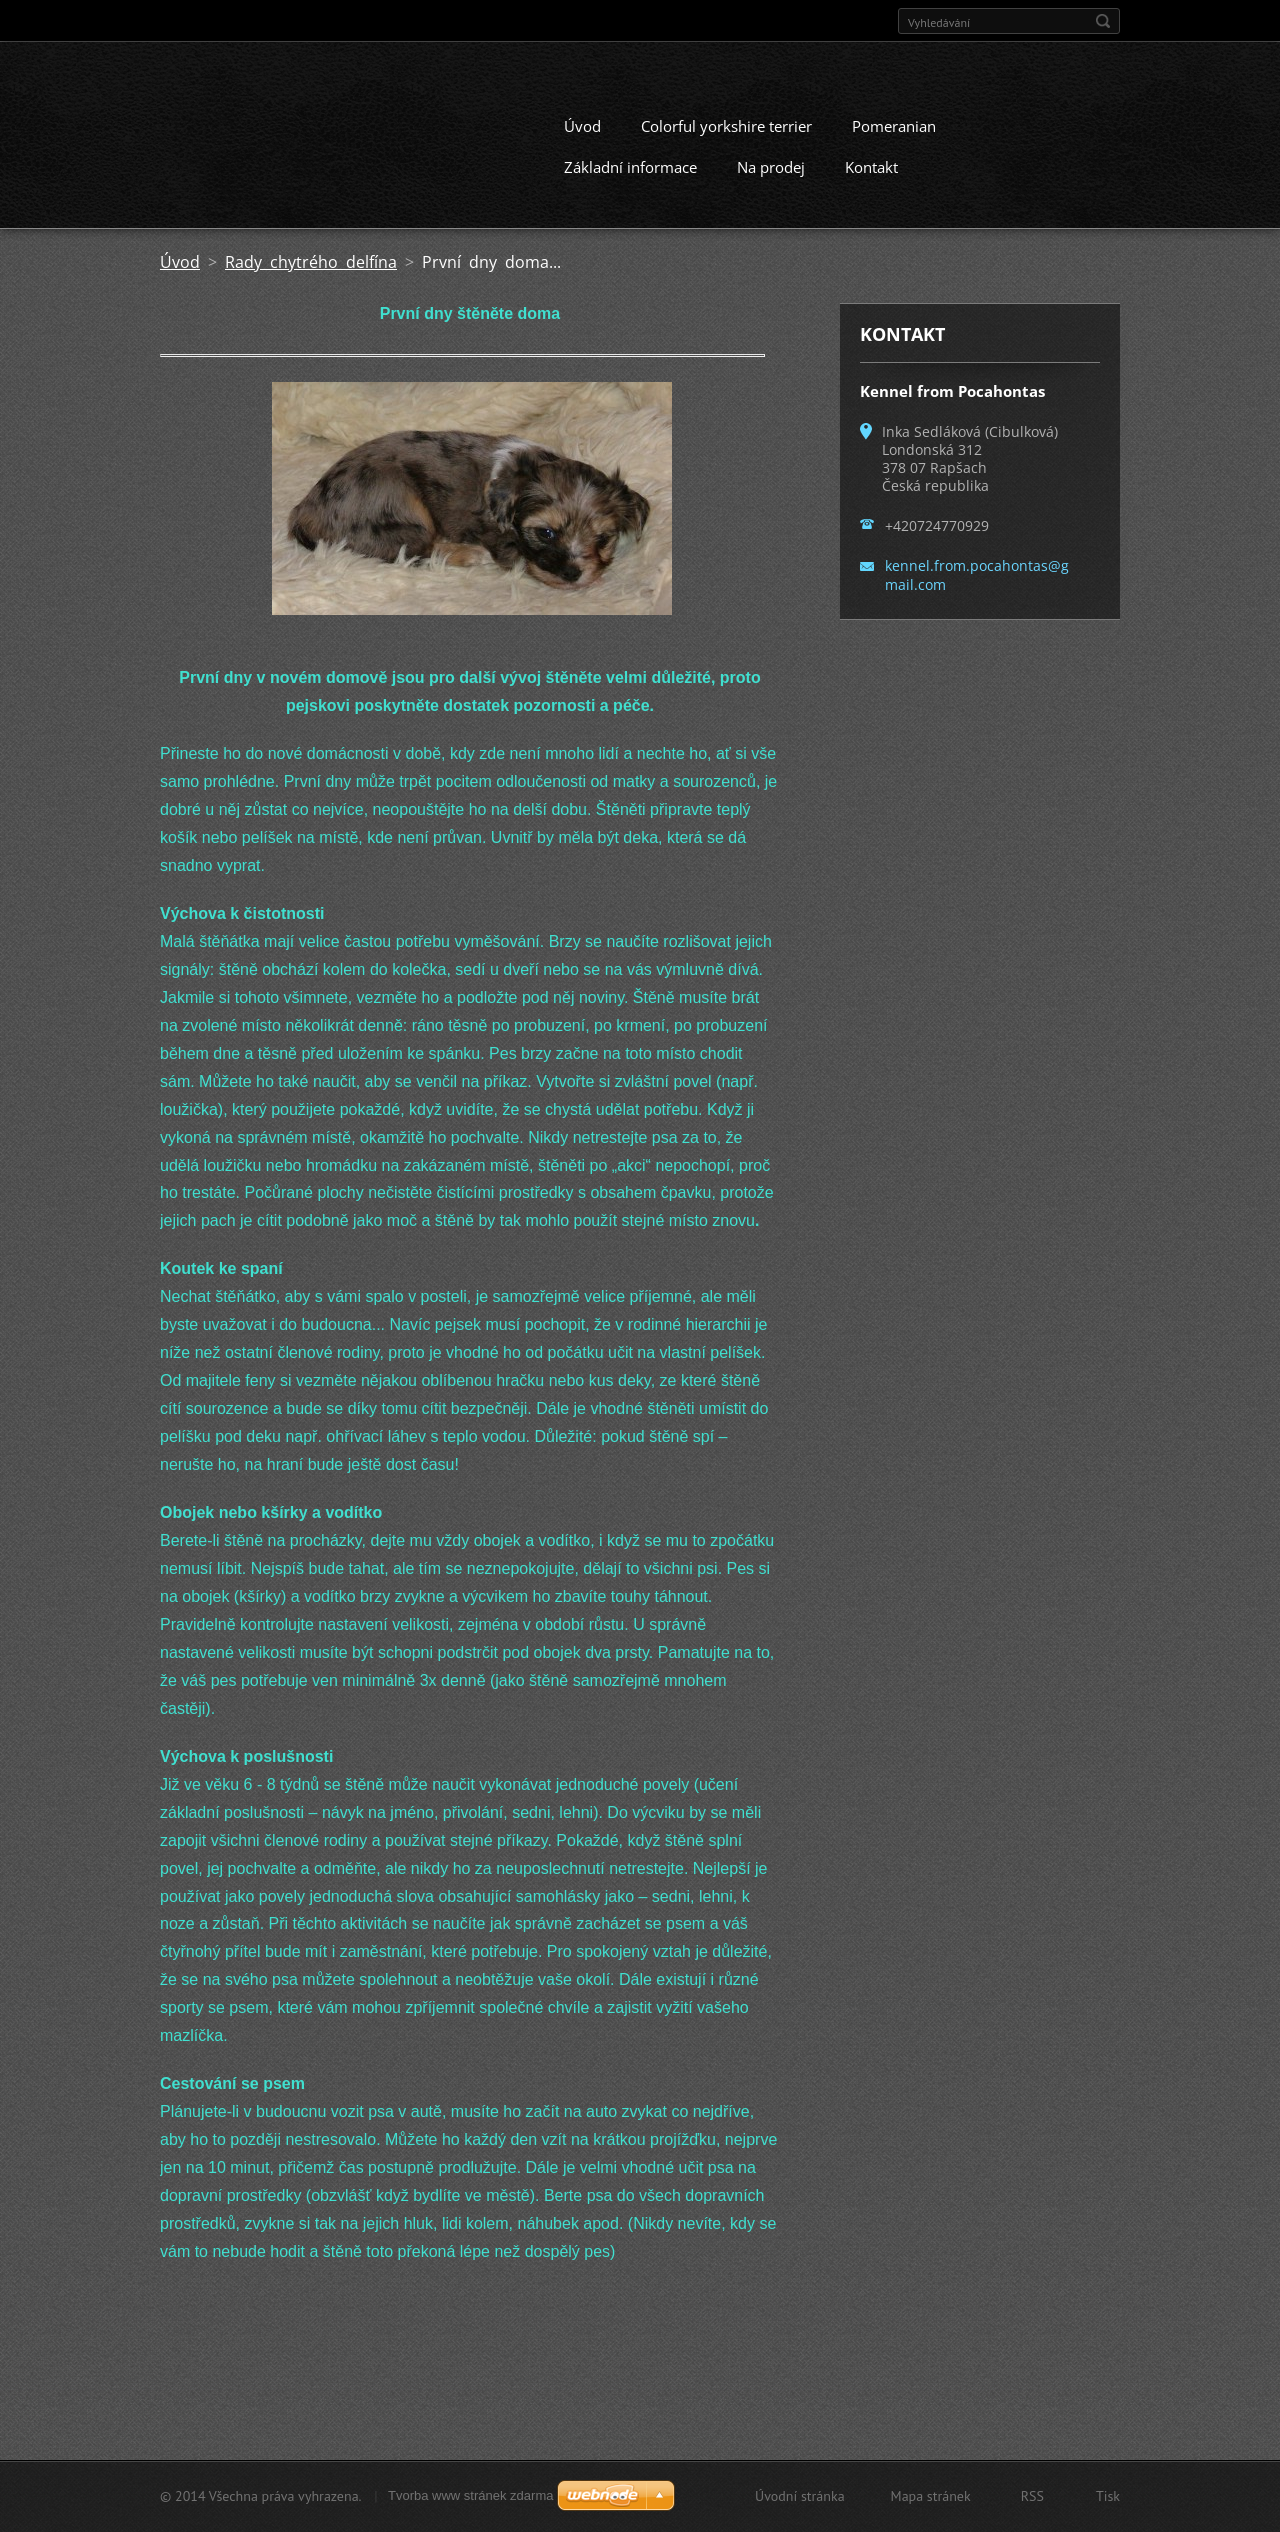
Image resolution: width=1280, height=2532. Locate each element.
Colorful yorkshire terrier (726, 126)
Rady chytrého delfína (311, 262)
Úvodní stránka (800, 2496)
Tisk (1108, 2496)
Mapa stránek (931, 2496)
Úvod (582, 126)
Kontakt (871, 167)
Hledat (1103, 21)
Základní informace (630, 167)
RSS (1032, 2496)
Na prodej (771, 167)
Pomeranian (894, 126)
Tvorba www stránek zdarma (470, 2495)
